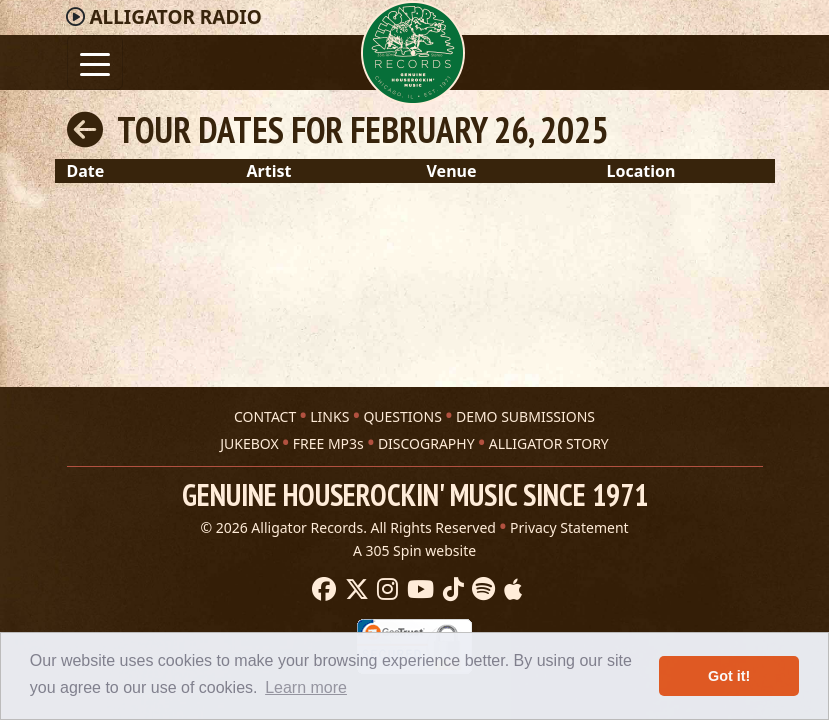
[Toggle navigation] (95, 62)
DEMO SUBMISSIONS (525, 416)
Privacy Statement (569, 527)
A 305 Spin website (414, 550)
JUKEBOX (249, 443)
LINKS (329, 416)
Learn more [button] (306, 687)
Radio (175, 17)
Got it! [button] (729, 676)
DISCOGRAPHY (426, 443)
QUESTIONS (402, 416)
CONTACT (265, 416)
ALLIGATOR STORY (549, 443)
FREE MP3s (328, 443)
